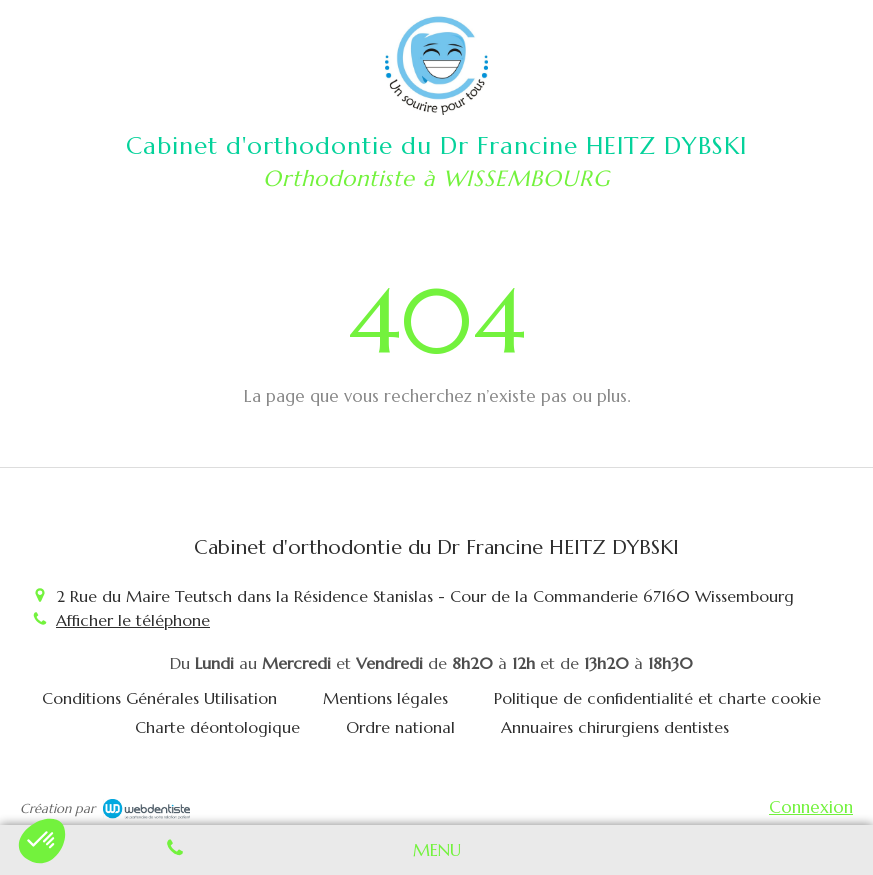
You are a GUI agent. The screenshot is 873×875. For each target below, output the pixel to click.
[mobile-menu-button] (437, 850)
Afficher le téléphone (133, 620)
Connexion (811, 807)
